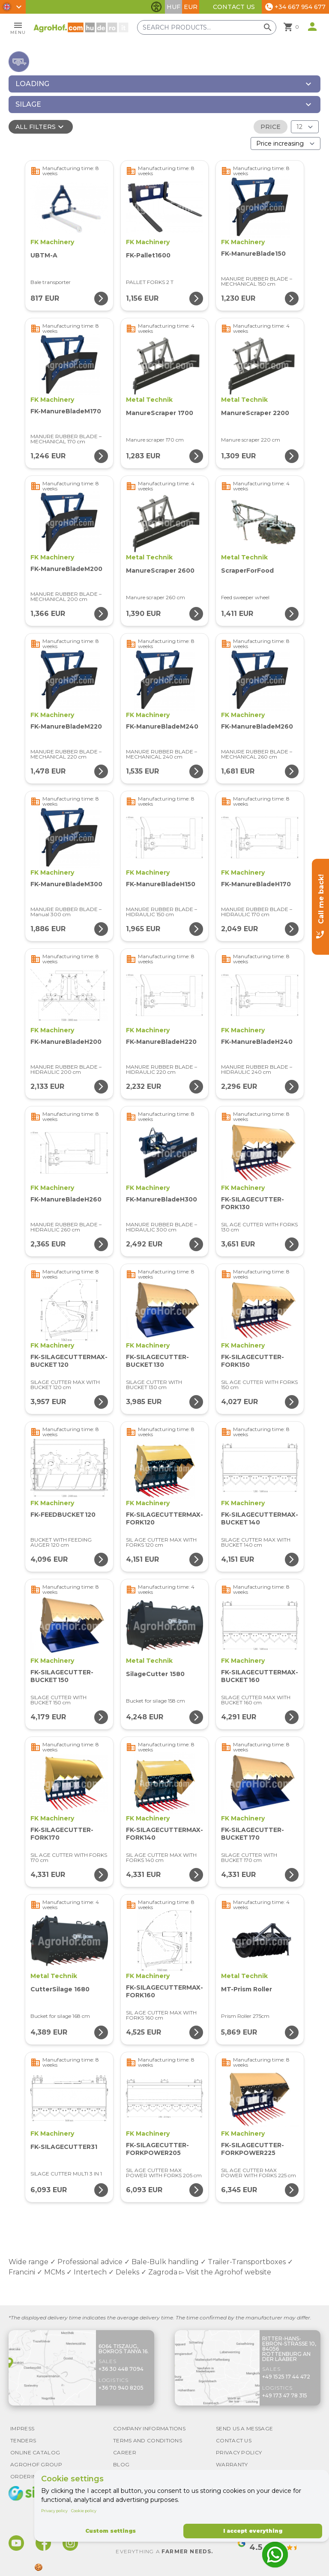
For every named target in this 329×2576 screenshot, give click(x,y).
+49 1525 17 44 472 (286, 2376)
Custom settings (110, 2531)
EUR (190, 7)
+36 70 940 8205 (121, 2388)
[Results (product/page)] (305, 126)
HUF (173, 7)
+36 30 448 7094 (121, 2369)
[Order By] (285, 143)
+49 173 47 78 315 (284, 2395)
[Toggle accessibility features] (156, 7)
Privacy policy (54, 2510)
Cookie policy (83, 2510)
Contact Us (234, 7)
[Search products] (209, 27)
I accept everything (252, 2531)
